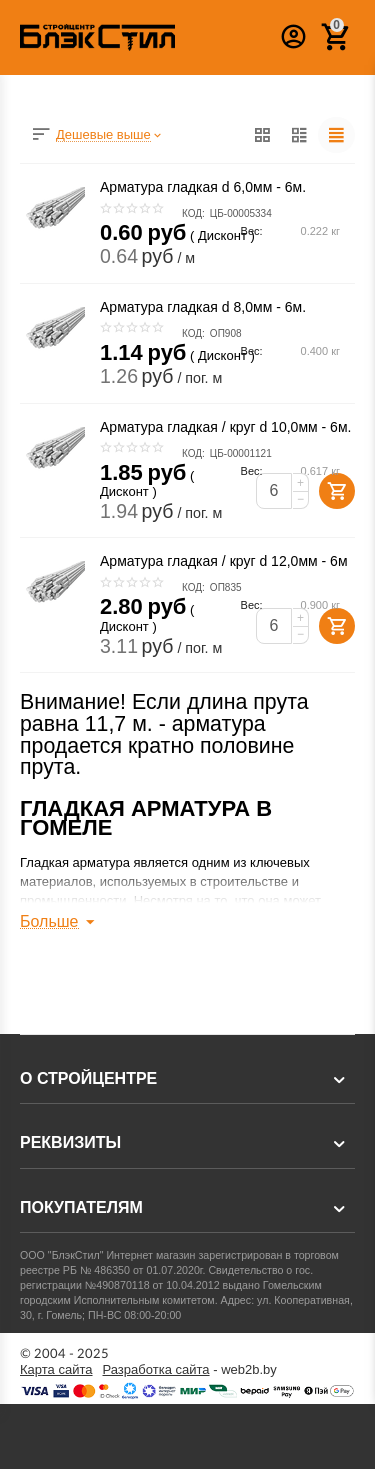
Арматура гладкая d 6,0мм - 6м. (203, 187)
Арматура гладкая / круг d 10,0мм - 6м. (225, 427)
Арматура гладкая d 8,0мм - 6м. (203, 307)
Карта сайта (56, 1370)
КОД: (193, 213)
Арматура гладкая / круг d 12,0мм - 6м (224, 561)
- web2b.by (190, 1370)
